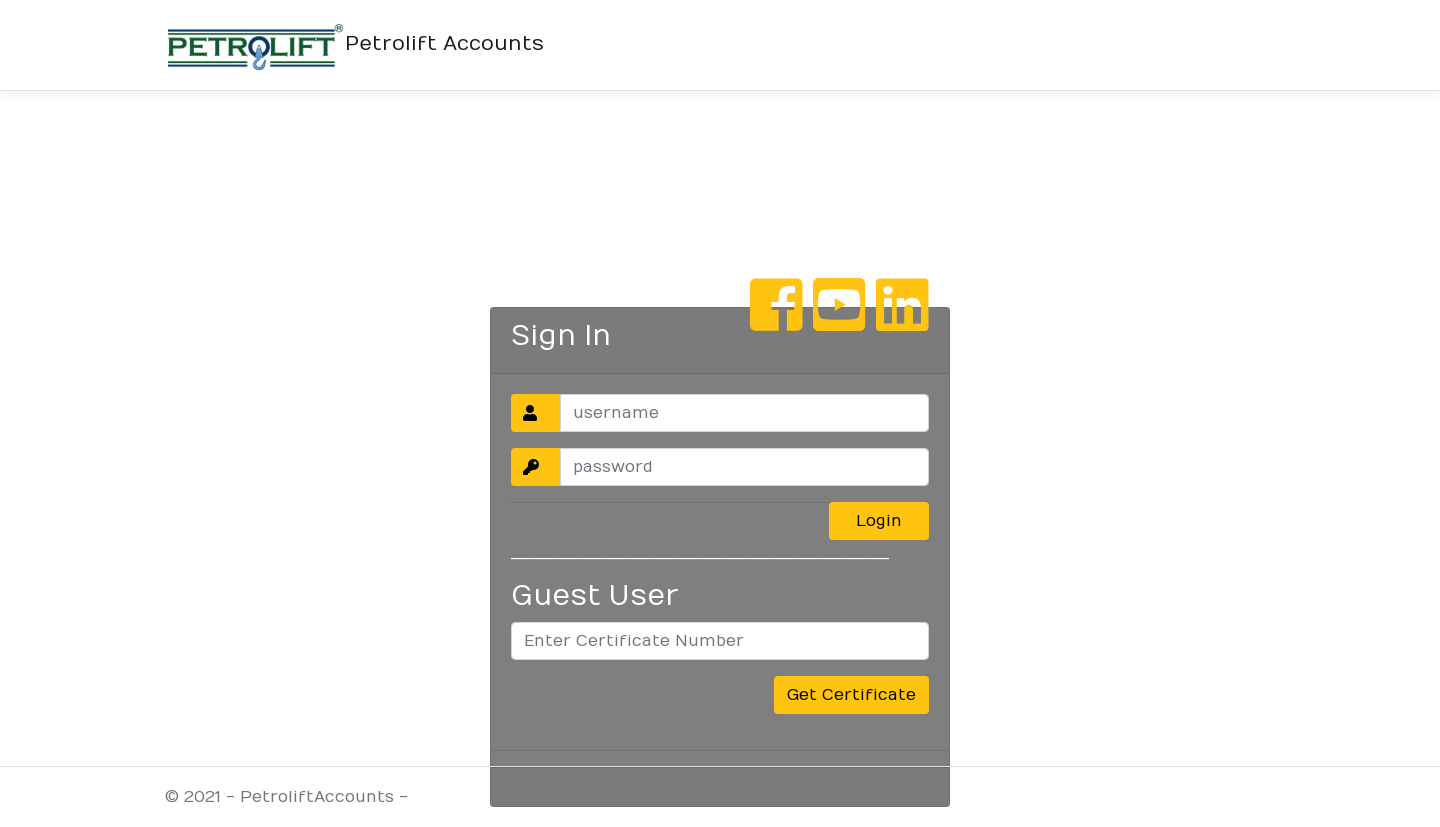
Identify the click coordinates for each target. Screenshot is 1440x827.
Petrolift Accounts (354, 45)
